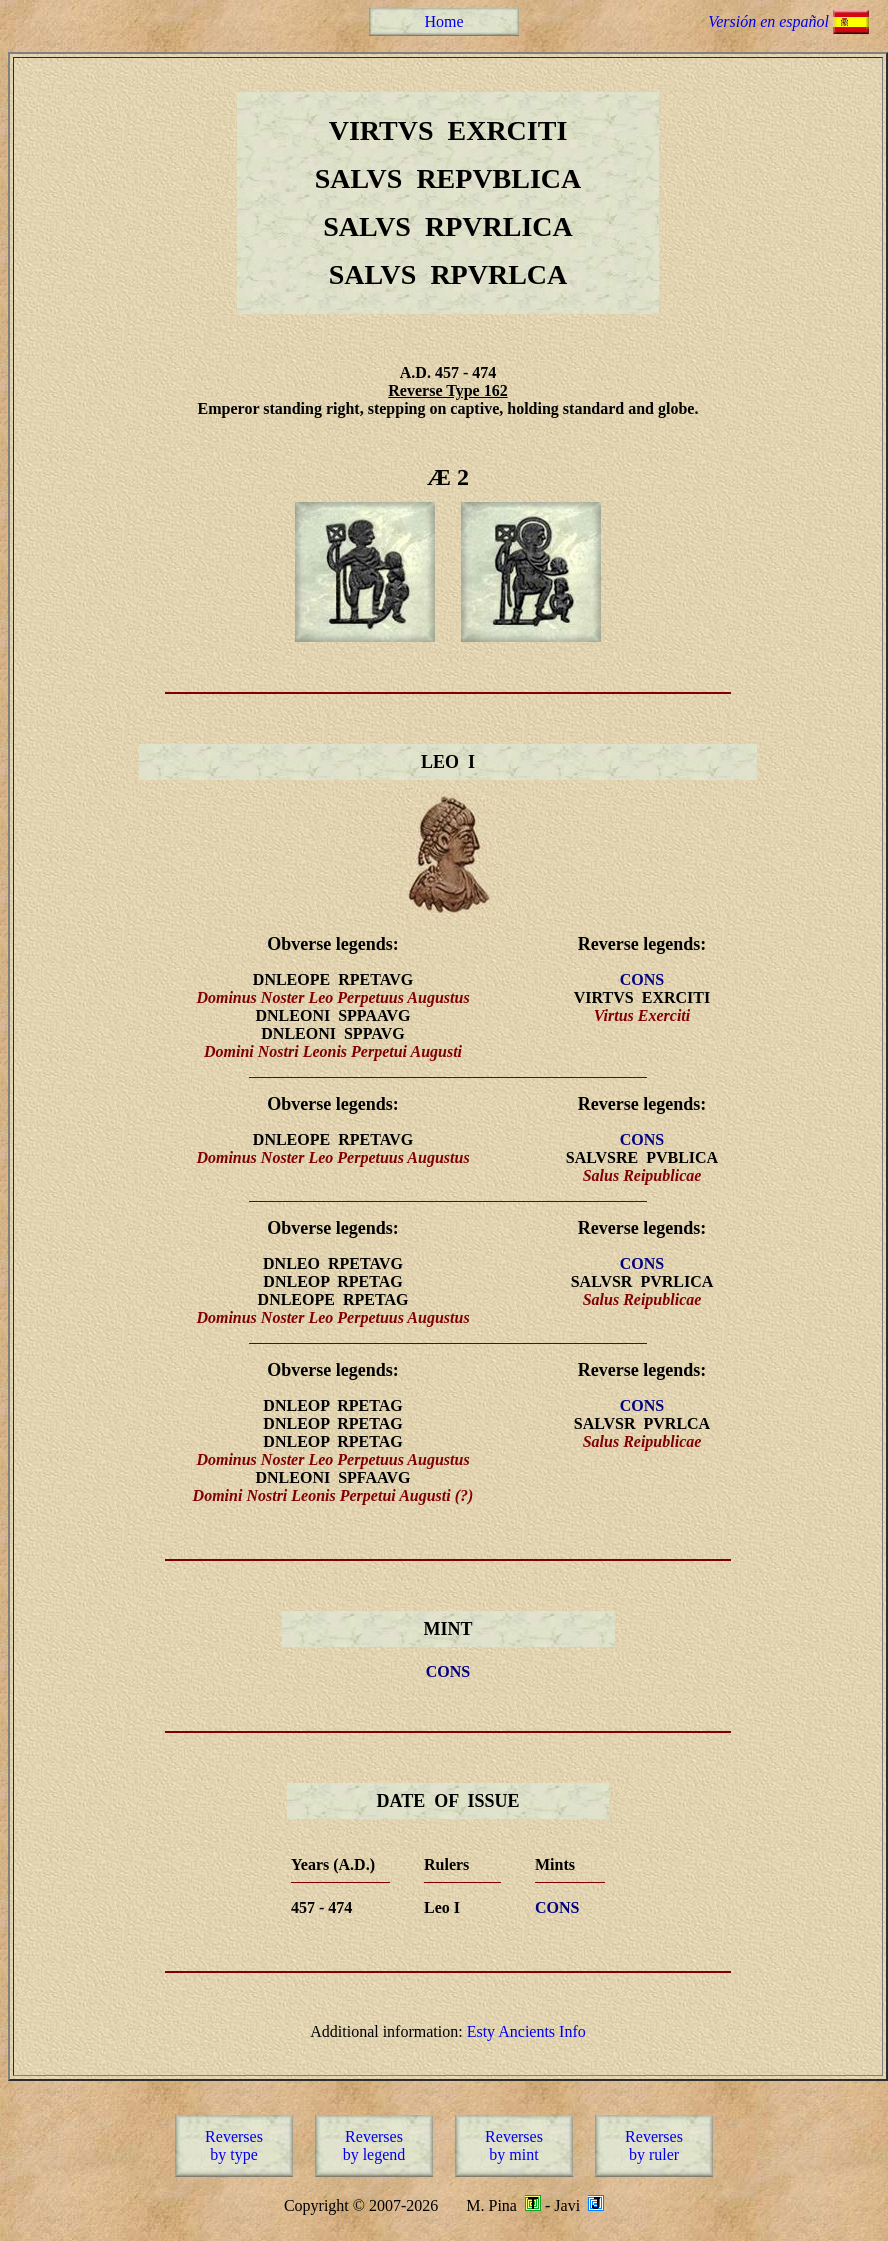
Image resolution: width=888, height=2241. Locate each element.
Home (443, 21)
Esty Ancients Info (526, 2031)
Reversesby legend (374, 2145)
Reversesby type (234, 2145)
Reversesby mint (514, 2145)
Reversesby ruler (654, 2145)
